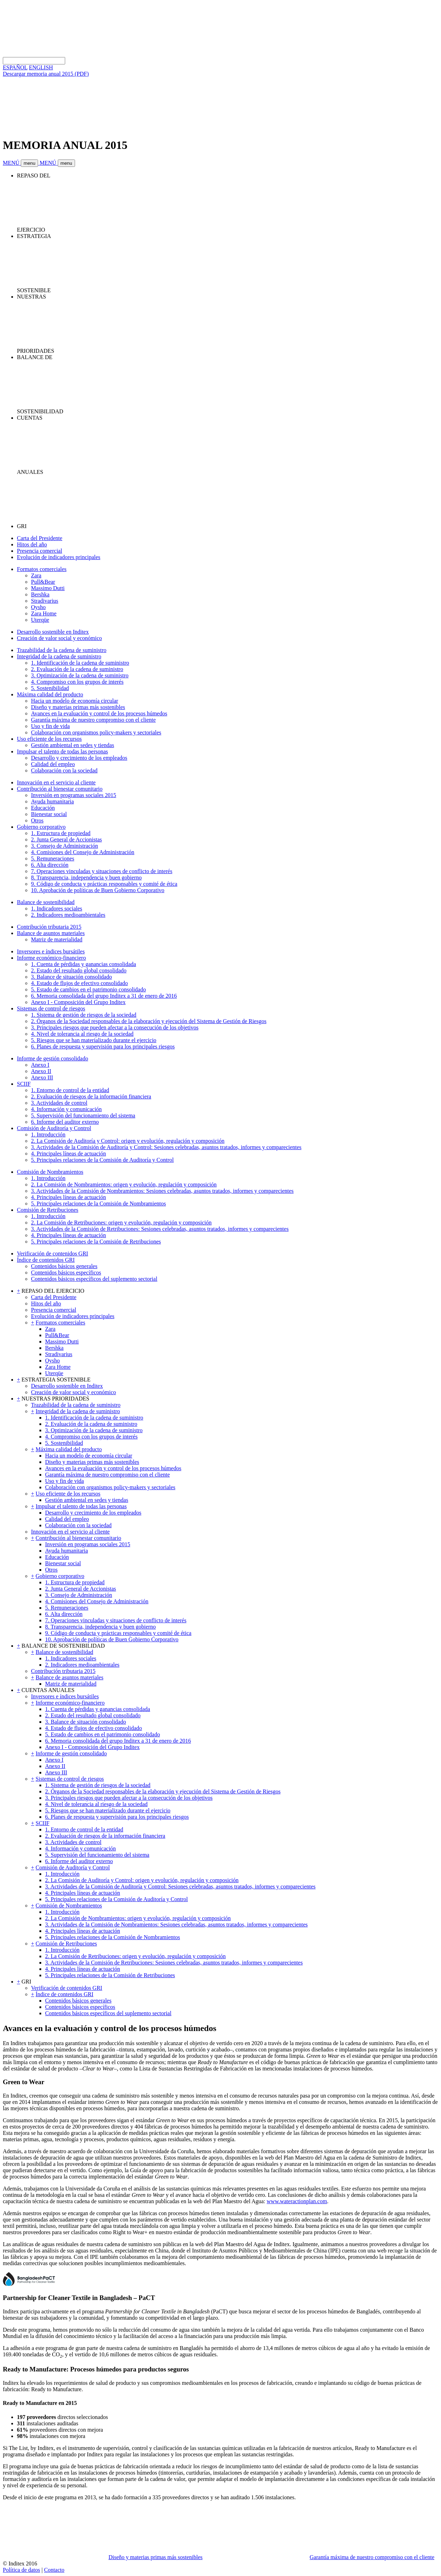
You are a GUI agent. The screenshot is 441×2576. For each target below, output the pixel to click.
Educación (43, 808)
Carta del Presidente (39, 538)
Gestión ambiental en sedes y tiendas (72, 745)
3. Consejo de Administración (64, 846)
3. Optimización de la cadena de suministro (80, 675)
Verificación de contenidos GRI (52, 1253)
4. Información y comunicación (66, 1109)
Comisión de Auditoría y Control (54, 1128)
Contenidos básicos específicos (66, 1273)
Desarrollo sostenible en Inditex (53, 632)
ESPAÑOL (15, 67)
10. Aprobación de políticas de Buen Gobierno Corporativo (97, 890)
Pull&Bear (43, 582)
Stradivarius (44, 601)
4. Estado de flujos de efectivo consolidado (79, 983)
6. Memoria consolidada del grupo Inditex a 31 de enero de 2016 (104, 996)
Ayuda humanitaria (52, 801)
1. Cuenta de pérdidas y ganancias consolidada (83, 964)
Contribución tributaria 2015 (49, 927)
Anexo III (42, 1077)
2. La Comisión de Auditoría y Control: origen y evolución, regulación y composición (127, 1141)
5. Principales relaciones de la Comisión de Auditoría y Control (102, 1160)
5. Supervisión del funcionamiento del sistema (83, 1115)
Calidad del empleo (53, 764)
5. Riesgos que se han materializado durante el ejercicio (93, 1040)
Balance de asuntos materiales (51, 933)
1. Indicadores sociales (56, 908)
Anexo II (41, 1071)
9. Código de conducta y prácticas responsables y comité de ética (104, 884)
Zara (36, 575)
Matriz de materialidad (56, 939)
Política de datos (21, 2570)
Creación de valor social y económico (59, 638)
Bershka (40, 594)
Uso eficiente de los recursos (49, 739)
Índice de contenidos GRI (46, 1260)
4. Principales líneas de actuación (68, 1154)
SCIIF (24, 1084)
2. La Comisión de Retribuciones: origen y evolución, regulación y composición (121, 1223)
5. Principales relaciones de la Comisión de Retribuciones (96, 1242)
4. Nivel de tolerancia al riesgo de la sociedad (82, 1034)
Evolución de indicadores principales (58, 557)
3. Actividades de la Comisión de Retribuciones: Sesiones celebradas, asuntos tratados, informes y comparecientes (159, 1229)
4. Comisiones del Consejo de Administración (82, 852)
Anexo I (40, 1065)
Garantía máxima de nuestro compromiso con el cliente (93, 720)
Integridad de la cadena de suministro (59, 656)
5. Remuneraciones (52, 858)
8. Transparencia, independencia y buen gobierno (86, 877)
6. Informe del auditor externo (65, 1122)
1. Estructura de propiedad (61, 833)
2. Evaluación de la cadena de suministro (77, 669)
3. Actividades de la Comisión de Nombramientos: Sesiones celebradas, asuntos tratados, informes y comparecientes (162, 1191)
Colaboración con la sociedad (64, 770)
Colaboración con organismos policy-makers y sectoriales (96, 732)
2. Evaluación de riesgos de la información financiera (91, 1096)
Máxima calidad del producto (50, 694)
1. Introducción (48, 1134)
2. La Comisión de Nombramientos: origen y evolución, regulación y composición (124, 1184)
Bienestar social (49, 814)
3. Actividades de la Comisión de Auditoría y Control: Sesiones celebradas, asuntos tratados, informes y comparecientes (166, 1147)
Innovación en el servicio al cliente (56, 782)
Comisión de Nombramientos (50, 1172)
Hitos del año (32, 544)
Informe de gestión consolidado (52, 1058)
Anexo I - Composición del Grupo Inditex (78, 1002)
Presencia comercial (39, 551)
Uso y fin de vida (50, 726)
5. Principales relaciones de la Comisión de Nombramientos (98, 1203)
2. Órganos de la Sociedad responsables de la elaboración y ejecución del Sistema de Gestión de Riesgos (148, 1021)
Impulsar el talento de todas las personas (62, 751)
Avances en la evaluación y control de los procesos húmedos (99, 713)
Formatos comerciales (42, 569)
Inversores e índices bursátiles (51, 951)
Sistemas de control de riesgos (51, 1008)
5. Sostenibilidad (50, 688)
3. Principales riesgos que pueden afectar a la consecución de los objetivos (114, 1027)
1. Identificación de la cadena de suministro (80, 663)
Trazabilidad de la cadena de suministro (61, 650)
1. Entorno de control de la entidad (70, 1090)
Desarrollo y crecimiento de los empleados (79, 758)
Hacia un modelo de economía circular (74, 701)
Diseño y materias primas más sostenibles (78, 707)
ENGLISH (41, 67)
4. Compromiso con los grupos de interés (77, 682)
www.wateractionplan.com (297, 2201)
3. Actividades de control (59, 1103)
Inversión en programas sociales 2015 (73, 795)
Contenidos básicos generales (64, 1266)
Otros (37, 820)
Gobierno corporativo (41, 827)
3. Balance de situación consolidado (71, 977)
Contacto (54, 2570)
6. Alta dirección (49, 865)
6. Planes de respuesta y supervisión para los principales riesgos (103, 1046)
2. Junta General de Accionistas (66, 839)
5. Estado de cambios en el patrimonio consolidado (88, 989)
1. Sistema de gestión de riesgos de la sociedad (83, 1015)
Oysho (38, 607)
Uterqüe (40, 620)
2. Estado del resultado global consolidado (78, 970)
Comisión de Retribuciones (47, 1210)
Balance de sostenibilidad (46, 902)
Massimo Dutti (48, 588)
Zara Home (43, 613)
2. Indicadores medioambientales (68, 915)
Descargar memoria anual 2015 (46, 74)
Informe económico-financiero (51, 958)
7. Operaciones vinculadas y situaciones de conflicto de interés (101, 871)
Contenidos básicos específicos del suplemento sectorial (94, 1279)
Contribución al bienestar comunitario (60, 789)
